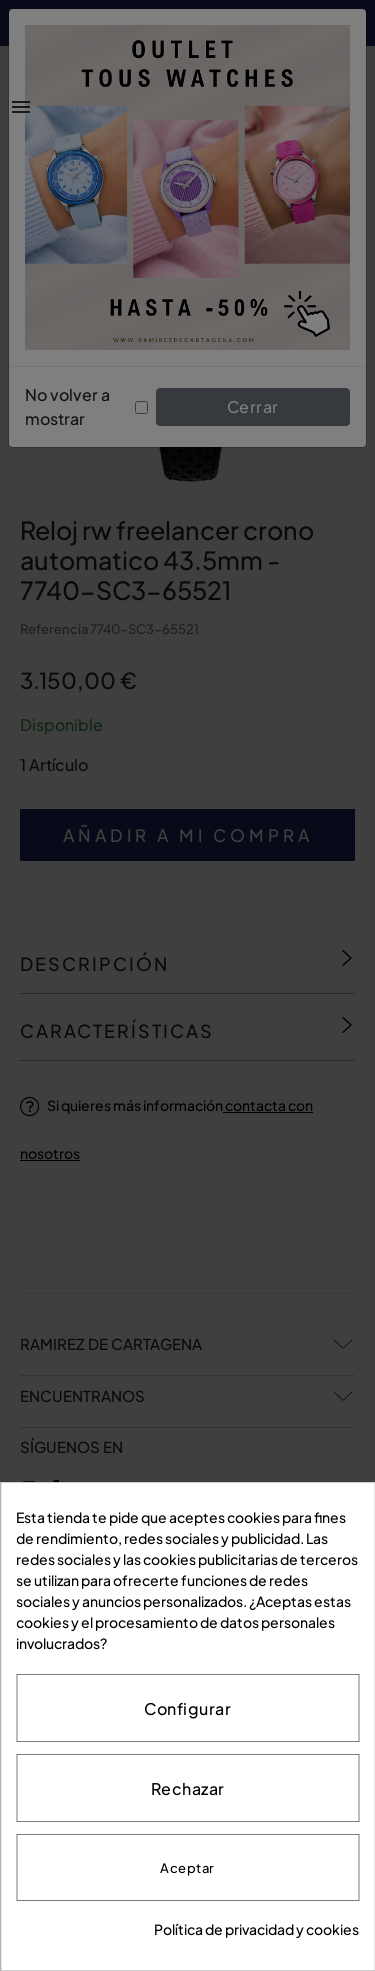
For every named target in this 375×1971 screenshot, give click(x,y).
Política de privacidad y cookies (256, 1929)
